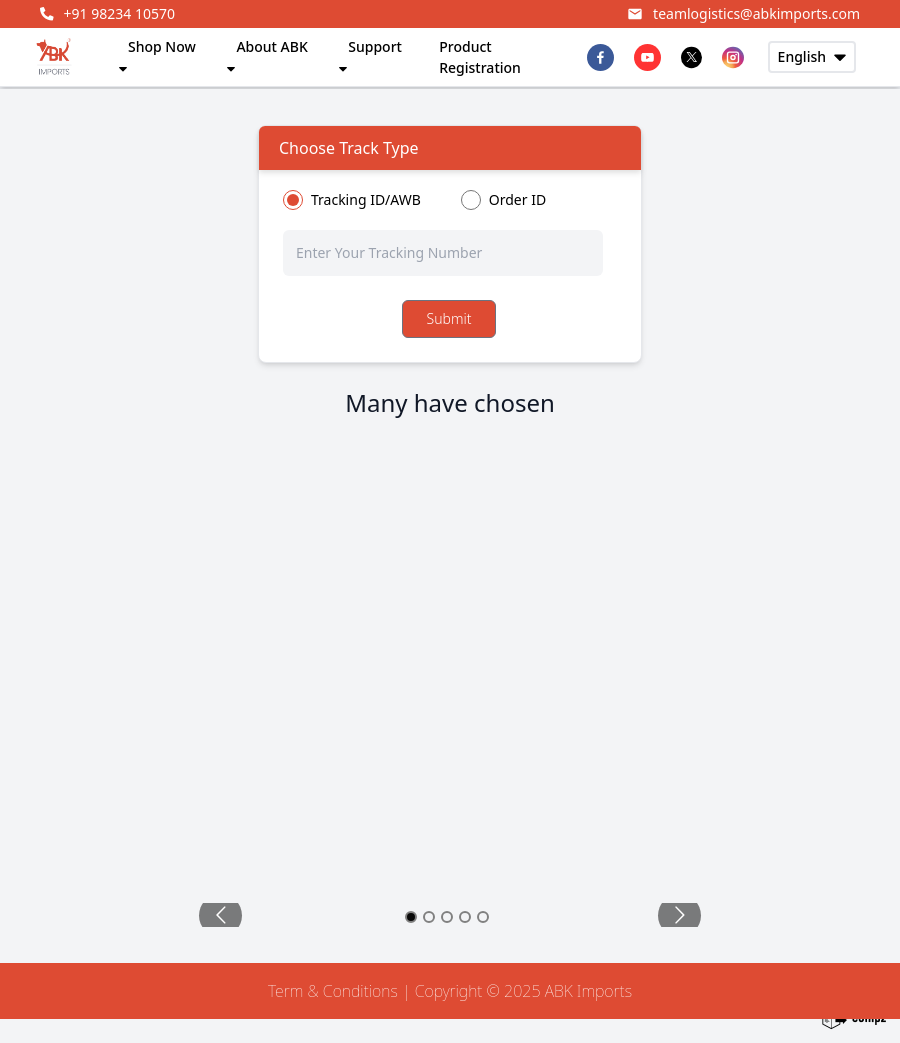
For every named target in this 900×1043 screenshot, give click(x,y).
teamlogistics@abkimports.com (743, 13)
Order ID (517, 199)
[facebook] (600, 57)
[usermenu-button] (812, 57)
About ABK (265, 55)
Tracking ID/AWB (366, 199)
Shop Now (156, 55)
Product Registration (480, 57)
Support (369, 55)
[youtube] (647, 57)
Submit (449, 318)
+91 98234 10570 (107, 13)
